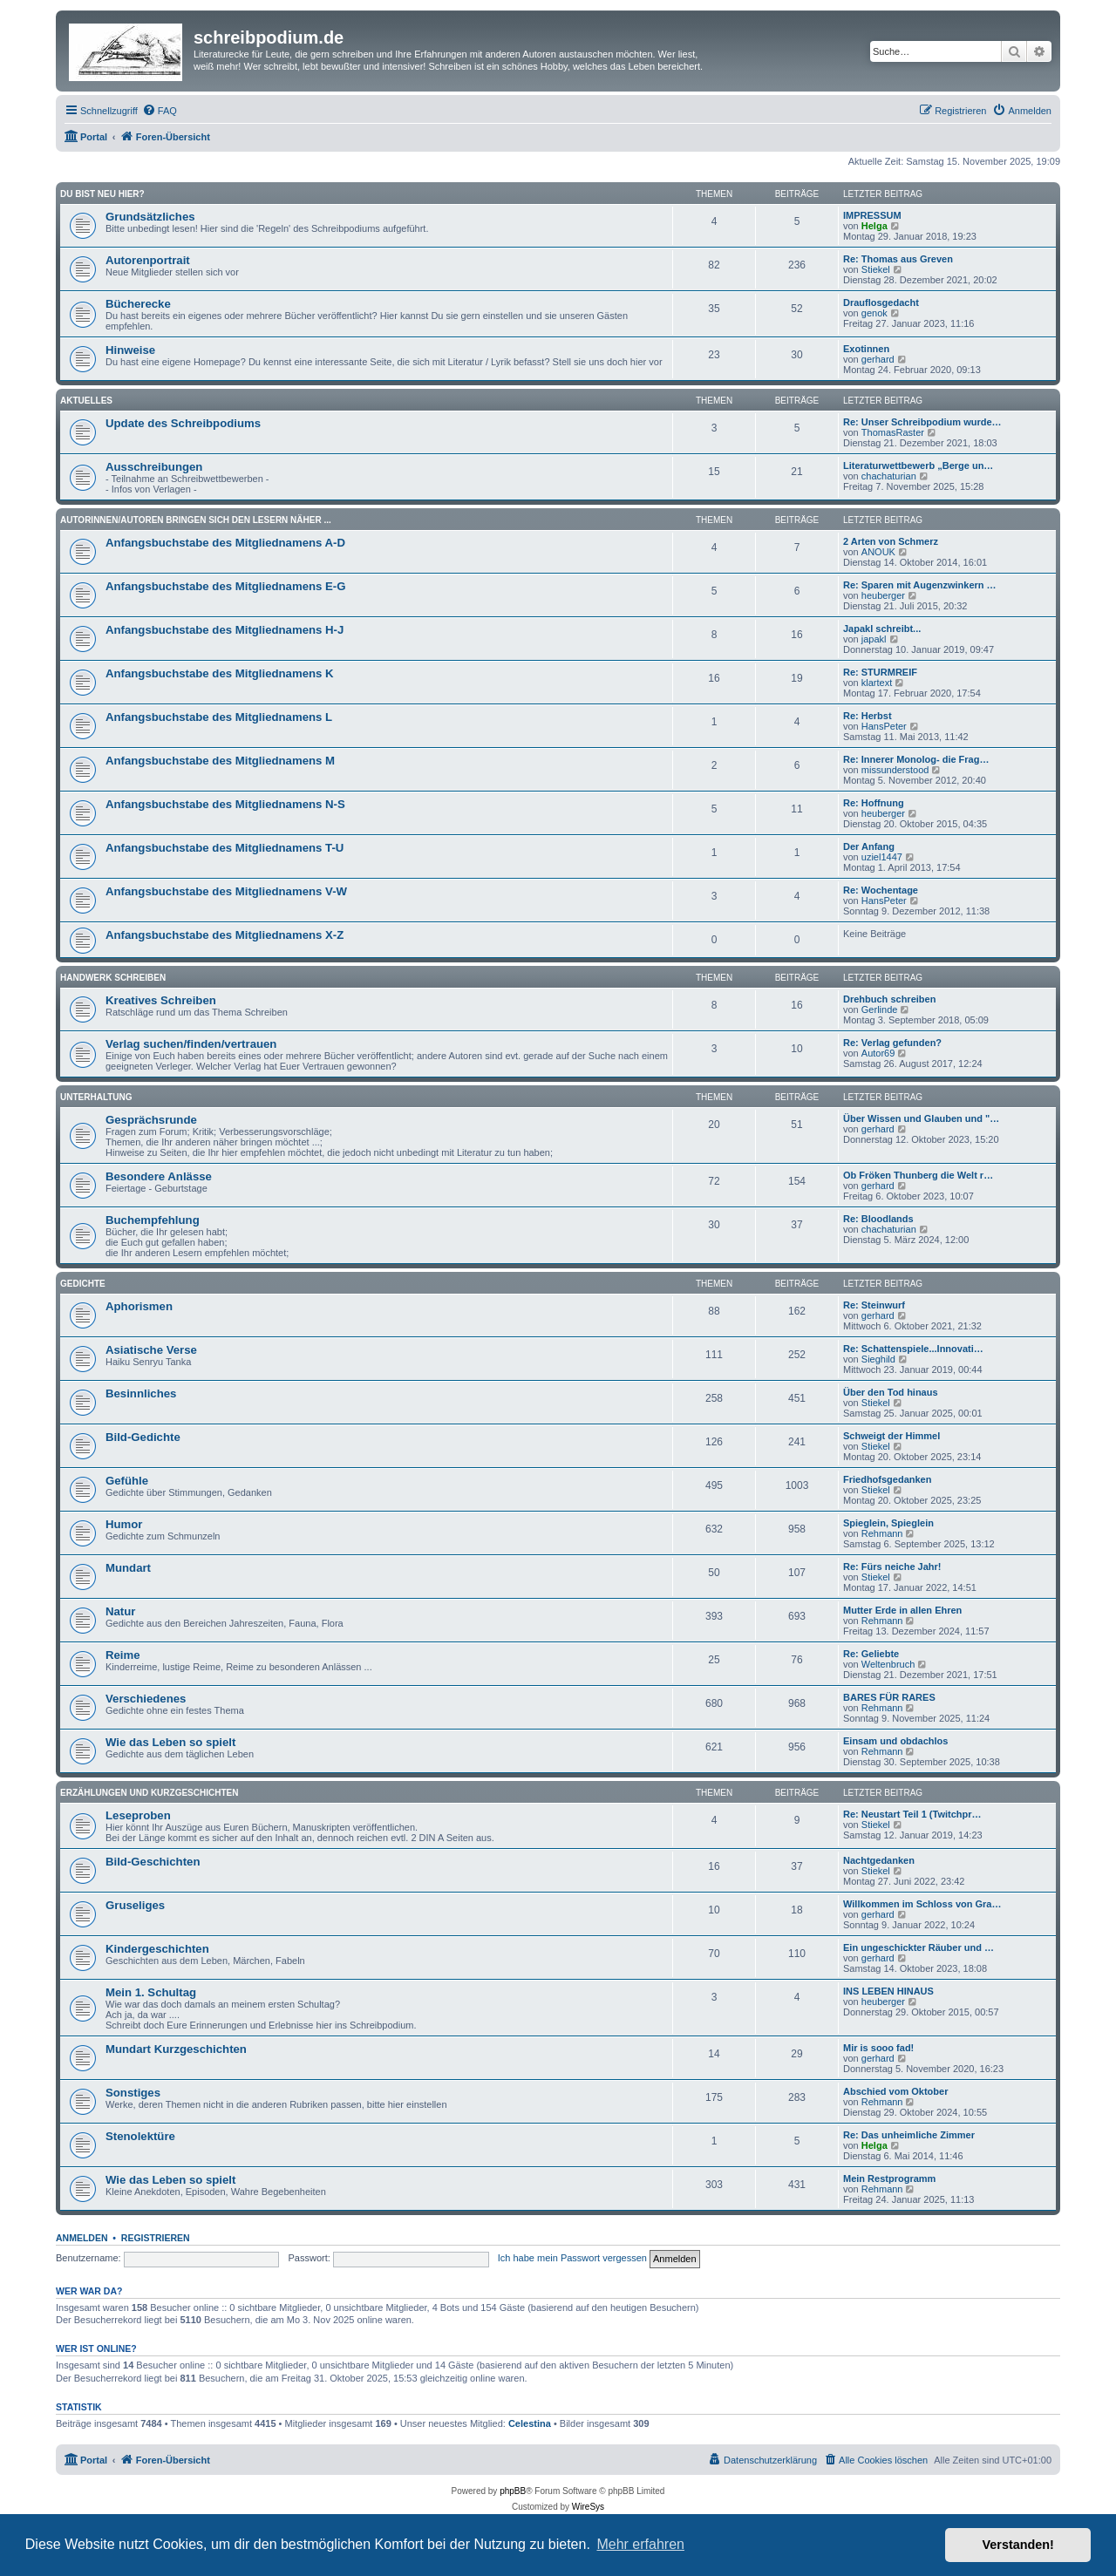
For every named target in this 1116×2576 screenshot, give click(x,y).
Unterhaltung (96, 1097)
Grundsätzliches (150, 216)
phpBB (513, 2491)
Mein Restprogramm (889, 2178)
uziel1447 (881, 857)
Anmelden (82, 2238)
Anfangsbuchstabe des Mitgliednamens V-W (226, 891)
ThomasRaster (892, 432)
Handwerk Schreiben (113, 977)
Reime (122, 1655)
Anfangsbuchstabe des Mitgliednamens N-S (225, 804)
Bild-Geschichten (152, 1861)
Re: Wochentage (880, 890)
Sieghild (878, 1359)
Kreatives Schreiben (160, 1000)
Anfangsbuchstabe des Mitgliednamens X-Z (224, 934)
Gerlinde (879, 1009)
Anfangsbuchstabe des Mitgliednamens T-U (224, 847)
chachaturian (888, 476)
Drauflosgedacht (881, 302)
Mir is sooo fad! (878, 2047)
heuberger (883, 595)
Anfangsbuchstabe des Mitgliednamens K (219, 673)
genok (874, 313)
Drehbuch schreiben (889, 999)
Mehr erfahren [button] (640, 2544)
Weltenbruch (888, 1664)
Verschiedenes (145, 1698)
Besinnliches (140, 1393)
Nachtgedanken (879, 1860)
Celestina (529, 2423)
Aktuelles (86, 400)
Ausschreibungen (153, 466)
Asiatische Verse (151, 1349)
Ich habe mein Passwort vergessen (572, 2258)
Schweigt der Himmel (891, 1436)
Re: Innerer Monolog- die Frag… (916, 759)
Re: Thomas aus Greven (898, 259)
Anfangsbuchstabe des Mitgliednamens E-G (225, 586)
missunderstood (895, 770)
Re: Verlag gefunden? (892, 1042)
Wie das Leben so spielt (170, 1742)
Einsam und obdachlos (895, 1741)
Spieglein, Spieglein (888, 1523)
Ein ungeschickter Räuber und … (918, 1947)
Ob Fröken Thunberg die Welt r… (918, 1175)
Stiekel (875, 269)
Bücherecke (138, 303)
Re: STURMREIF (880, 672)
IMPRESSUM (872, 215)
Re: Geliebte (871, 1653)
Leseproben (138, 1815)
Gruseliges (135, 1905)
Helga (874, 226)
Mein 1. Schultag (150, 1992)
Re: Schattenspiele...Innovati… (913, 1348)
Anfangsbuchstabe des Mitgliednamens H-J (224, 629)
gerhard (878, 359)
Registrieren (155, 2238)
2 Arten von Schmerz (890, 541)
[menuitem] (159, 110)
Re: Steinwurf (874, 1305)
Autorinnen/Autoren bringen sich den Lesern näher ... (195, 520)
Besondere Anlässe (158, 1176)
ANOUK (878, 552)
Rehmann (882, 1533)
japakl (874, 639)
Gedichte (82, 1283)
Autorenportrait (147, 260)
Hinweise (130, 350)
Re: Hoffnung (873, 803)
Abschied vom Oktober (895, 2091)
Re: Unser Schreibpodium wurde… (922, 422)
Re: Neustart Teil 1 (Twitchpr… (912, 1814)
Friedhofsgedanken (887, 1479)
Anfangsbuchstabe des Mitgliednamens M (220, 760)
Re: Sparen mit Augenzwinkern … (920, 585)
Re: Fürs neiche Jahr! (892, 1566)
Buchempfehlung (152, 1220)
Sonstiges (132, 2092)
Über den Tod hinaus (890, 1392)
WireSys (588, 2506)
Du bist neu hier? (102, 194)
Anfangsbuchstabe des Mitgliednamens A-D (225, 542)
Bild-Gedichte (142, 1437)
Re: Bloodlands (878, 1218)
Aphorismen (139, 1306)
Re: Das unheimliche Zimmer (909, 2135)
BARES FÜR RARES (889, 1697)
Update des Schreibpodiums (183, 423)
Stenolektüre (140, 2136)
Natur (120, 1611)
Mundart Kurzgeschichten (176, 2049)
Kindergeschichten (157, 1948)
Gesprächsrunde (151, 1119)
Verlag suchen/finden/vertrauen (190, 1043)
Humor (124, 1524)
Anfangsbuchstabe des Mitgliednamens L (218, 717)
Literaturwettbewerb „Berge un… (918, 465)
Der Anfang (869, 846)
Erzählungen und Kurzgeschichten (149, 1793)
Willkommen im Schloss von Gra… (922, 1904)
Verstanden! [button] (1018, 2545)
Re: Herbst (867, 715)
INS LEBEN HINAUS (888, 1991)
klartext (876, 682)
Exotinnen (866, 348)
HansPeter (884, 726)
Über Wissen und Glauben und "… (921, 1118)
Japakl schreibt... (882, 628)
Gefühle (126, 1480)
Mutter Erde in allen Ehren (902, 1610)
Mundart (128, 1567)
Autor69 (878, 1053)
